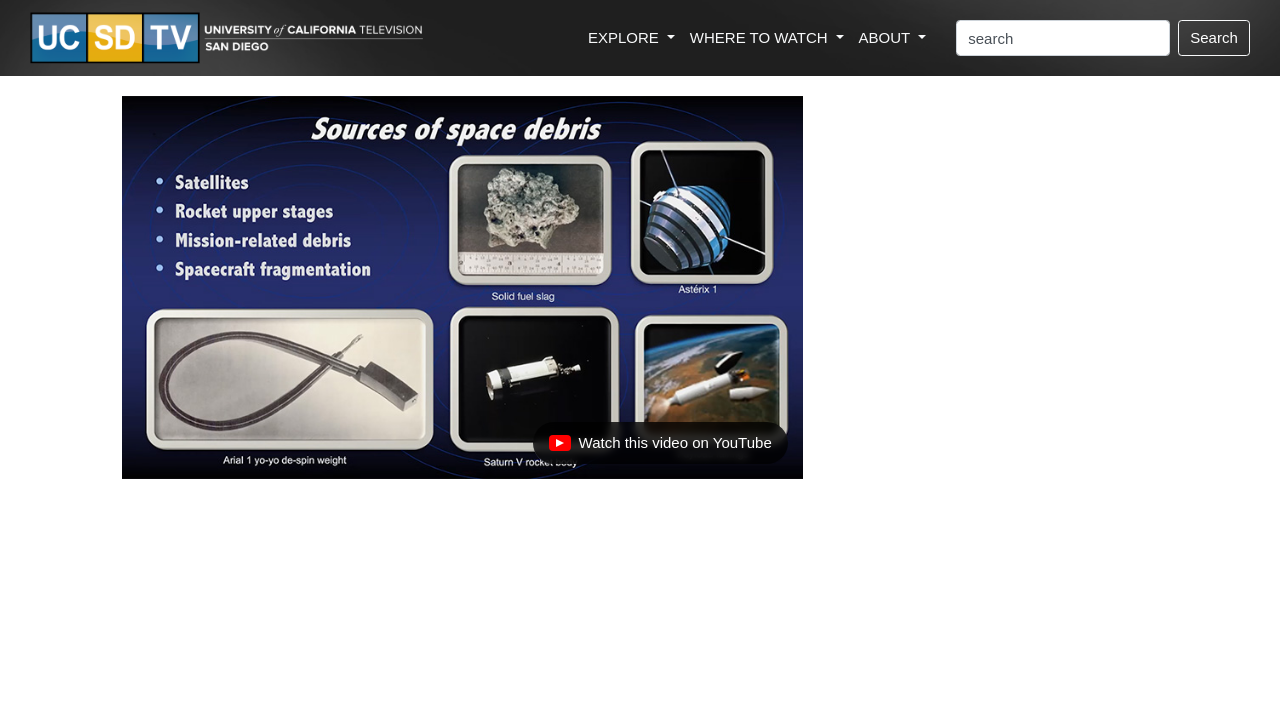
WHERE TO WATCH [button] (761, 37)
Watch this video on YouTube (660, 448)
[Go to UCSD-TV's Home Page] (230, 38)
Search (1214, 37)
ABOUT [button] (887, 37)
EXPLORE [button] (625, 37)
